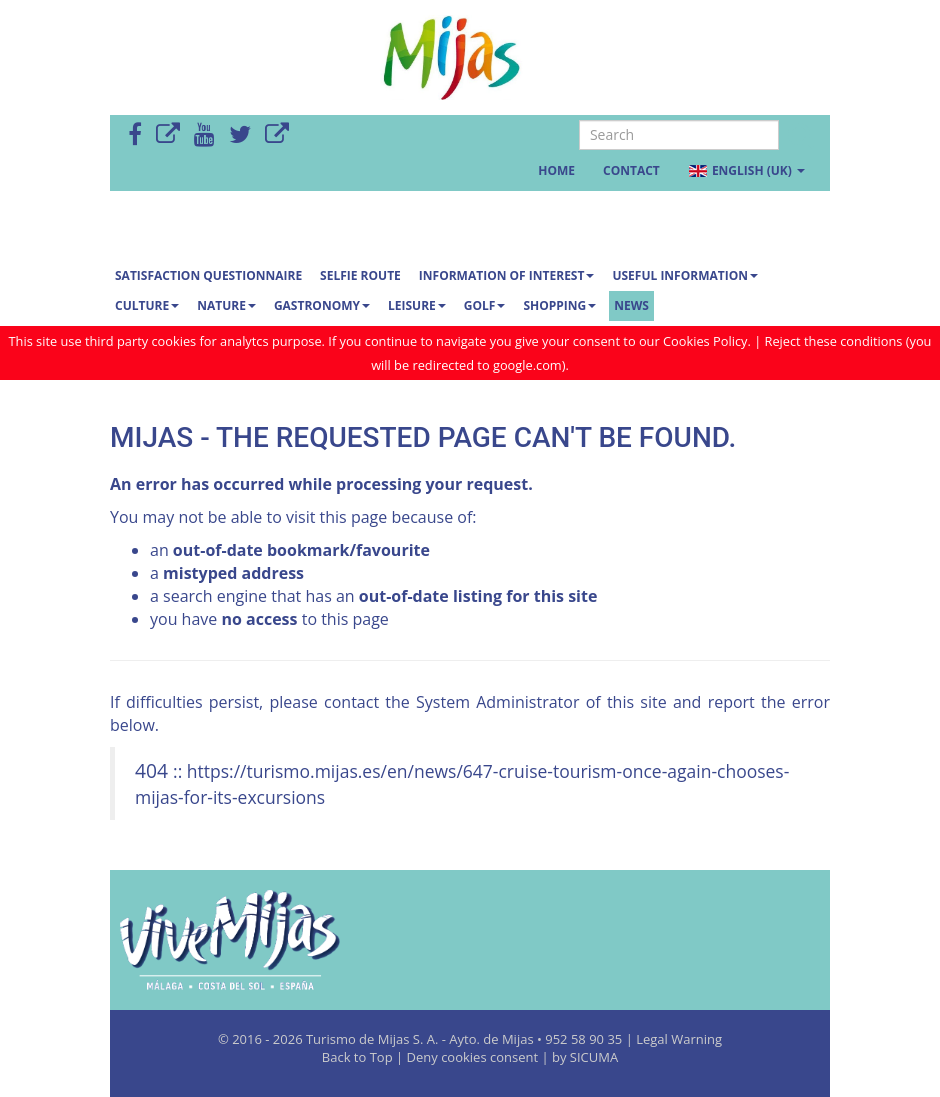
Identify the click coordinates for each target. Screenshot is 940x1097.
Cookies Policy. (708, 341)
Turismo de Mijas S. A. (372, 1039)
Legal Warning (679, 1039)
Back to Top (359, 1057)
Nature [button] (226, 305)
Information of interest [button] (507, 275)
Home (556, 170)
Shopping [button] (559, 305)
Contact (631, 170)
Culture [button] (147, 305)
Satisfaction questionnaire (208, 275)
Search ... (579, 120)
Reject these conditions (833, 341)
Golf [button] (485, 305)
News (631, 305)
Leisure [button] (417, 305)
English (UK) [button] (746, 170)
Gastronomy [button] (322, 305)
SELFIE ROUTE (360, 275)
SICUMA (594, 1057)
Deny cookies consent (473, 1057)
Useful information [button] (685, 275)
